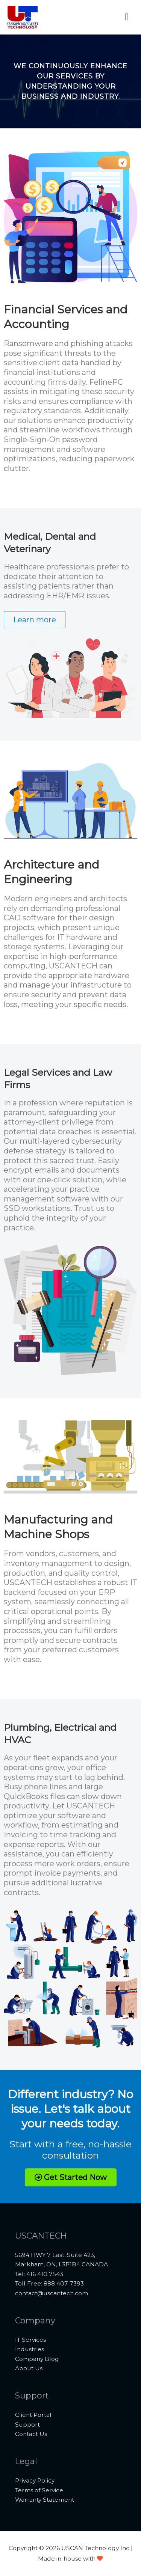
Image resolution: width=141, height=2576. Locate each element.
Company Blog (37, 2358)
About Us (28, 2368)
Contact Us (31, 2433)
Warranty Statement (44, 2499)
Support (27, 2424)
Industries (29, 2349)
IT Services (30, 2339)
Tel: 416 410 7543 (39, 2274)
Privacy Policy (35, 2480)
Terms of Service (39, 2490)
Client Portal (33, 2414)
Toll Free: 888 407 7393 (49, 2283)
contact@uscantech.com (51, 2293)
